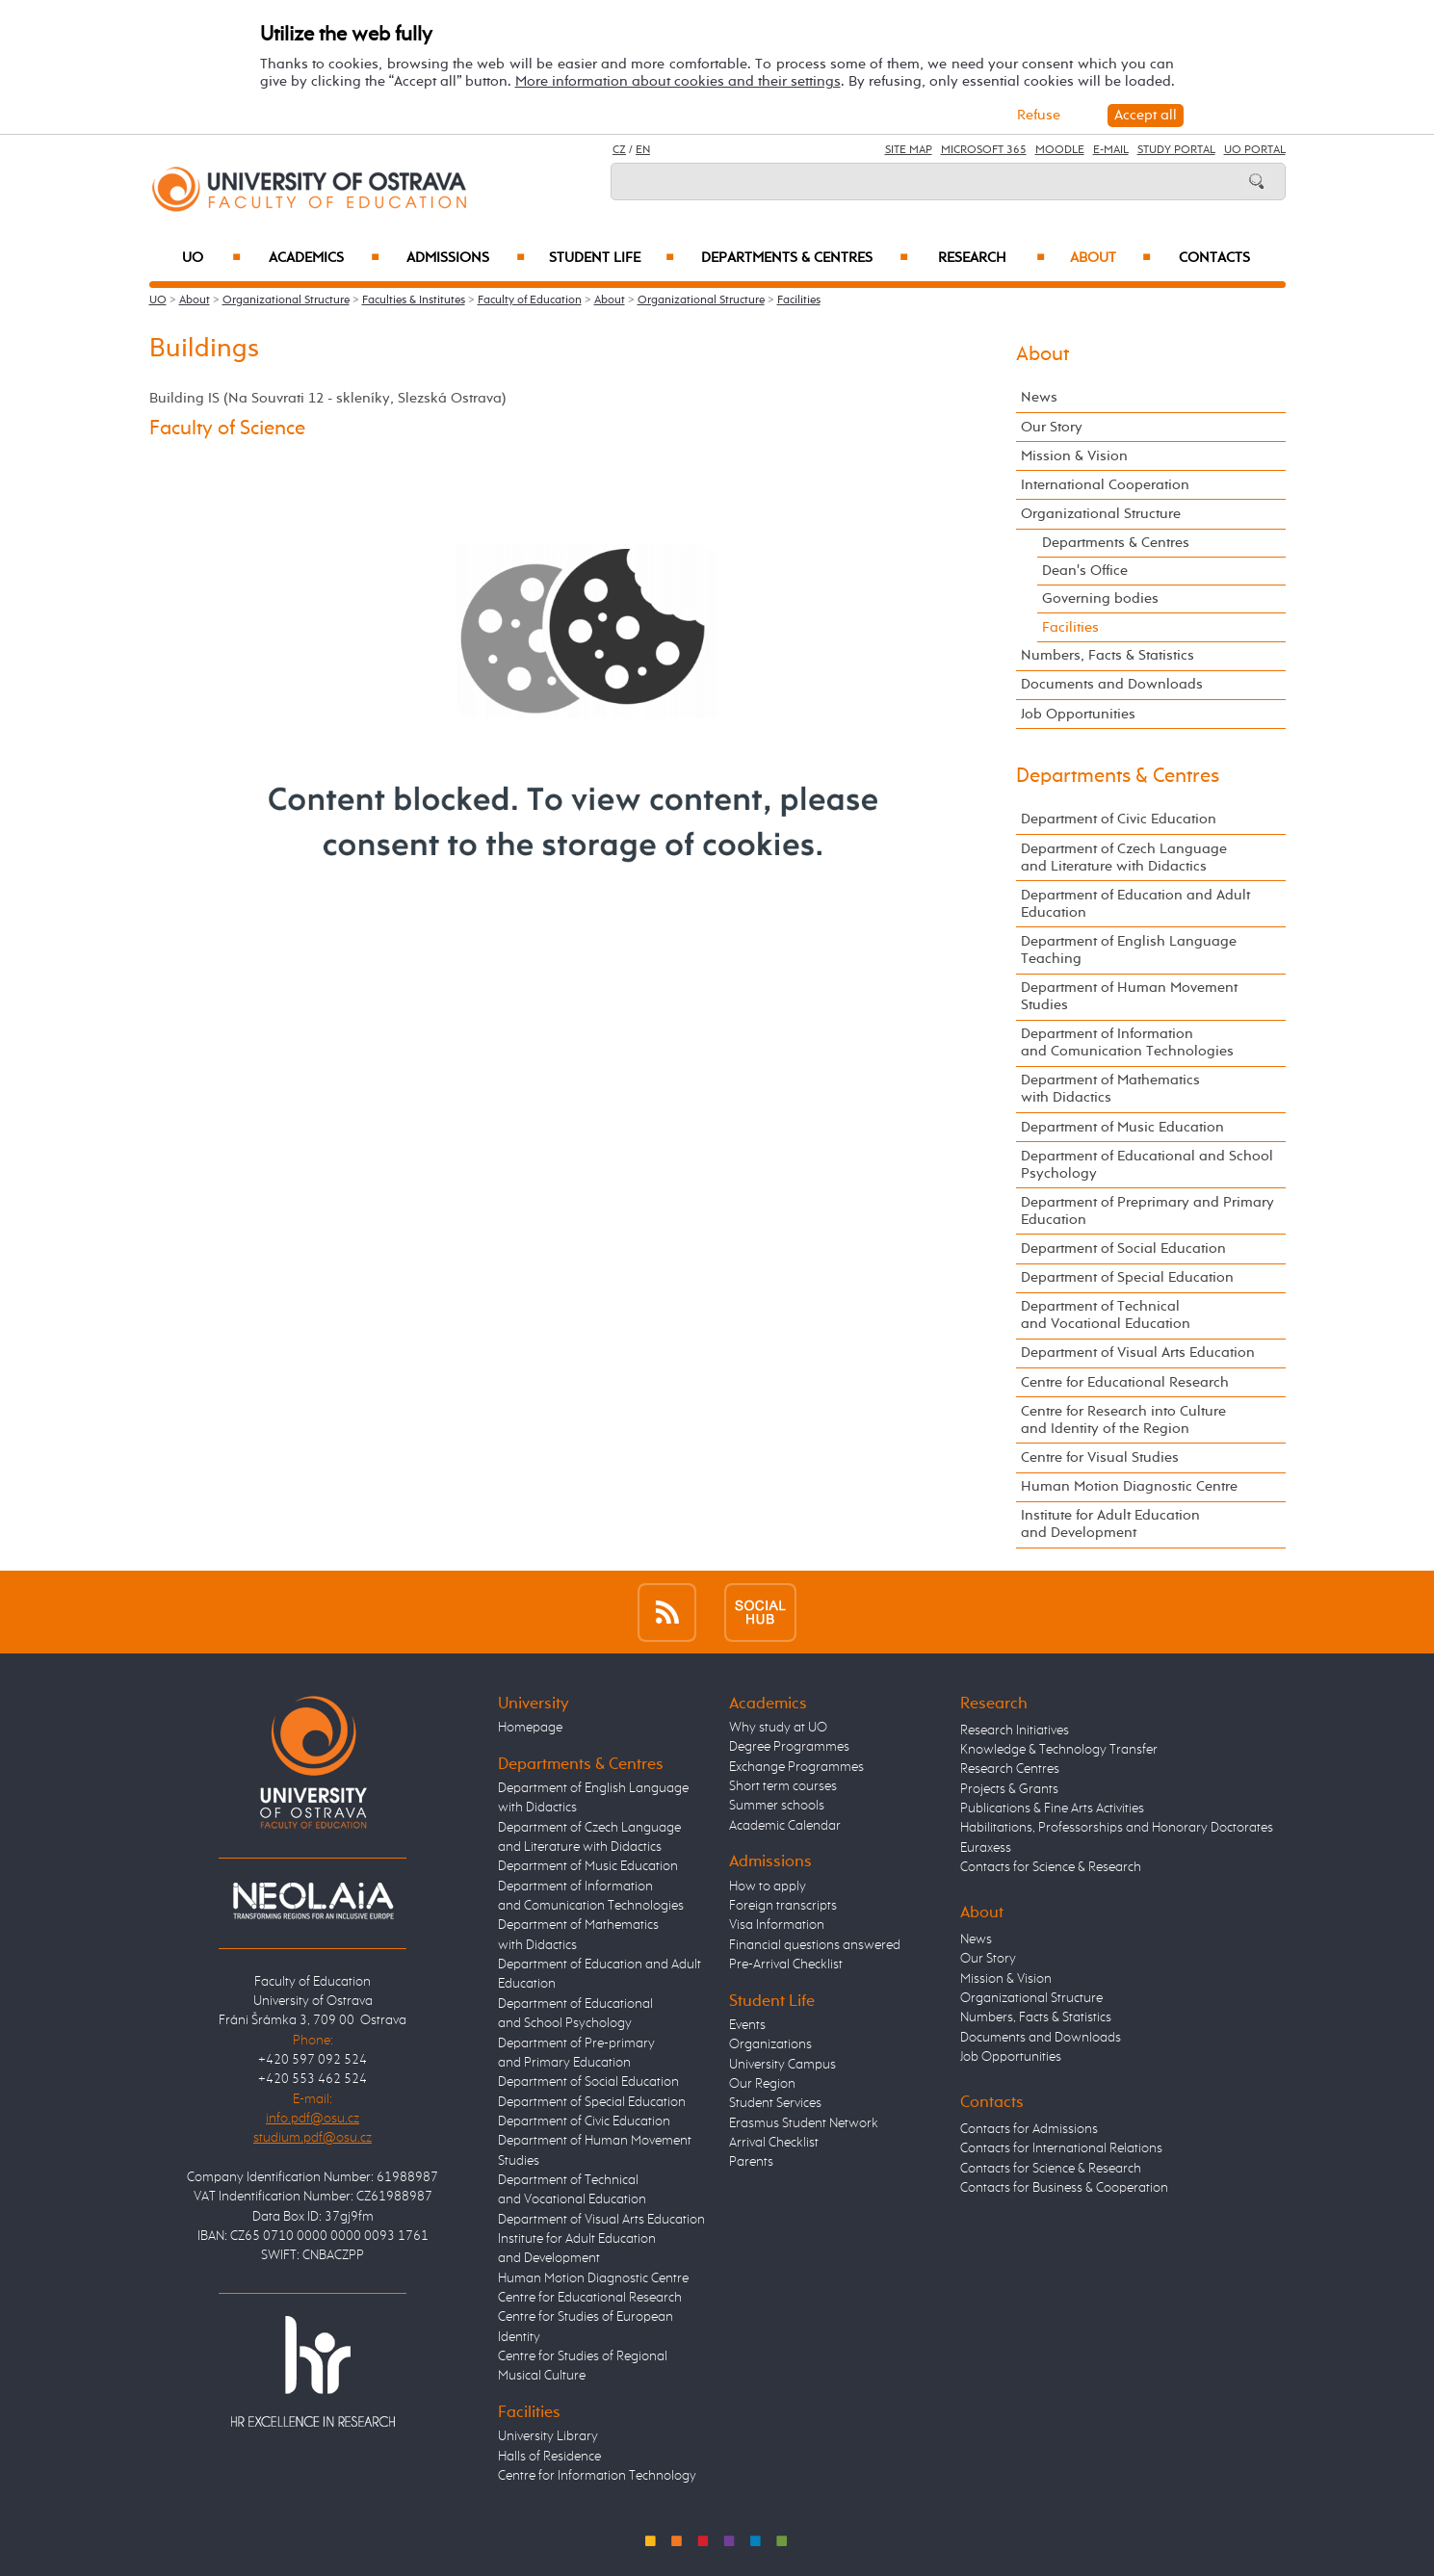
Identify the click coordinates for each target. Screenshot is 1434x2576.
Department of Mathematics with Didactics (1110, 1089)
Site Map (908, 150)
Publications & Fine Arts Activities (1052, 1808)
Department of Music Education (1122, 1127)
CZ (619, 150)
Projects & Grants (1009, 1789)
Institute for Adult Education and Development (1110, 1524)
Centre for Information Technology (597, 2476)
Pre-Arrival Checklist (786, 1964)
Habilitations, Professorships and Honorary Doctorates (1116, 1827)
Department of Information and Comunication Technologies (1127, 1042)
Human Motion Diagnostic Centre (1129, 1486)
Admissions (465, 258)
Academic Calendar (785, 1826)
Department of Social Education (1123, 1248)
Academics (324, 258)
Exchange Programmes (796, 1767)
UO (211, 258)
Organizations (770, 2044)
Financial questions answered (814, 1945)
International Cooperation (1105, 485)
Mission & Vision (1074, 456)
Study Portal (1176, 150)
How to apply (767, 1886)
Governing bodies (1100, 598)
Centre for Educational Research (1125, 1382)
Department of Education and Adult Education (1135, 904)
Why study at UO (778, 1727)
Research (991, 258)
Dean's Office (1085, 570)
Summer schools (776, 1805)
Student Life (611, 258)
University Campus (782, 2064)
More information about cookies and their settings (678, 81)
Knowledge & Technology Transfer (1059, 1749)
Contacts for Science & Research (1050, 1867)
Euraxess (985, 1848)
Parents (751, 2162)
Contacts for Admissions (1029, 2129)
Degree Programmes (789, 1747)
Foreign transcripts (783, 1905)
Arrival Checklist (774, 2142)
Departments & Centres (804, 258)
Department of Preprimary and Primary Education (1147, 1211)
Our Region (762, 2084)
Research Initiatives (1014, 1730)
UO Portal (1255, 150)
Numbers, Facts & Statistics (1107, 655)
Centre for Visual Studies (1100, 1457)
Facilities (799, 300)
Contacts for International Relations (1061, 2148)
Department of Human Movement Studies (1129, 996)
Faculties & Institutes (413, 300)
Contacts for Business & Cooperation (1064, 2188)
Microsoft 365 (984, 150)
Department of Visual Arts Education (1138, 1352)
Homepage (530, 1727)
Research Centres (1009, 1769)
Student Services (775, 2103)
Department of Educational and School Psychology (1147, 1165)
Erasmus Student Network (803, 2123)
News (1039, 397)
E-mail (1111, 150)
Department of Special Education (1127, 1277)
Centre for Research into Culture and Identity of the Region (1123, 1420)
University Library (548, 2436)
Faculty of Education (530, 300)
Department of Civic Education (1118, 819)
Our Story (1051, 427)
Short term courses (783, 1786)
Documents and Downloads (1112, 684)
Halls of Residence (549, 2456)
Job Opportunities (1078, 714)
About (1110, 258)
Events (747, 2025)
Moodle (1059, 150)
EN (643, 150)
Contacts (1214, 258)
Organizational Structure (286, 300)
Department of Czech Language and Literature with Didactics (1124, 857)
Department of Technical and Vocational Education (1105, 1315)
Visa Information (776, 1925)
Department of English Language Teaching (1129, 950)
